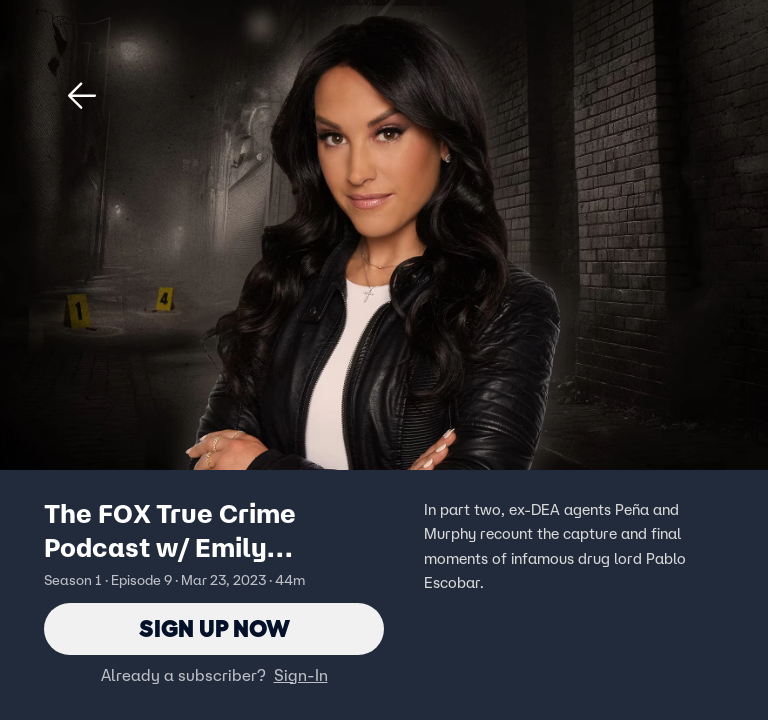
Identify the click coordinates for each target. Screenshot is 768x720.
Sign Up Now (214, 628)
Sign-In (301, 675)
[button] (82, 96)
